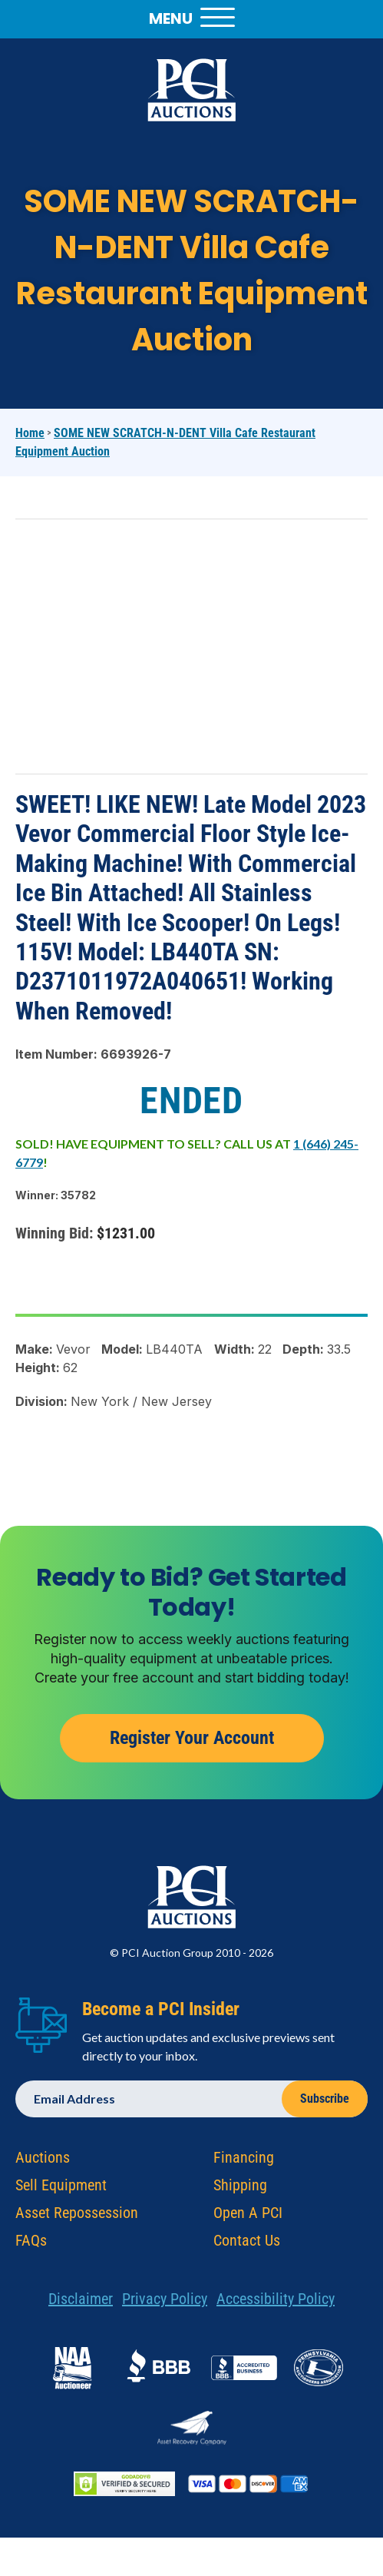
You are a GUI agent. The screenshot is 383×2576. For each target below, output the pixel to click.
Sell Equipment (61, 2189)
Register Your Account (192, 1742)
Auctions (42, 2162)
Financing (243, 2162)
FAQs (31, 2245)
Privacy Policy (164, 2303)
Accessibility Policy (275, 2303)
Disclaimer (80, 2303)
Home (30, 433)
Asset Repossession (76, 2217)
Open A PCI (247, 2217)
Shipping (240, 2189)
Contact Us (246, 2245)
